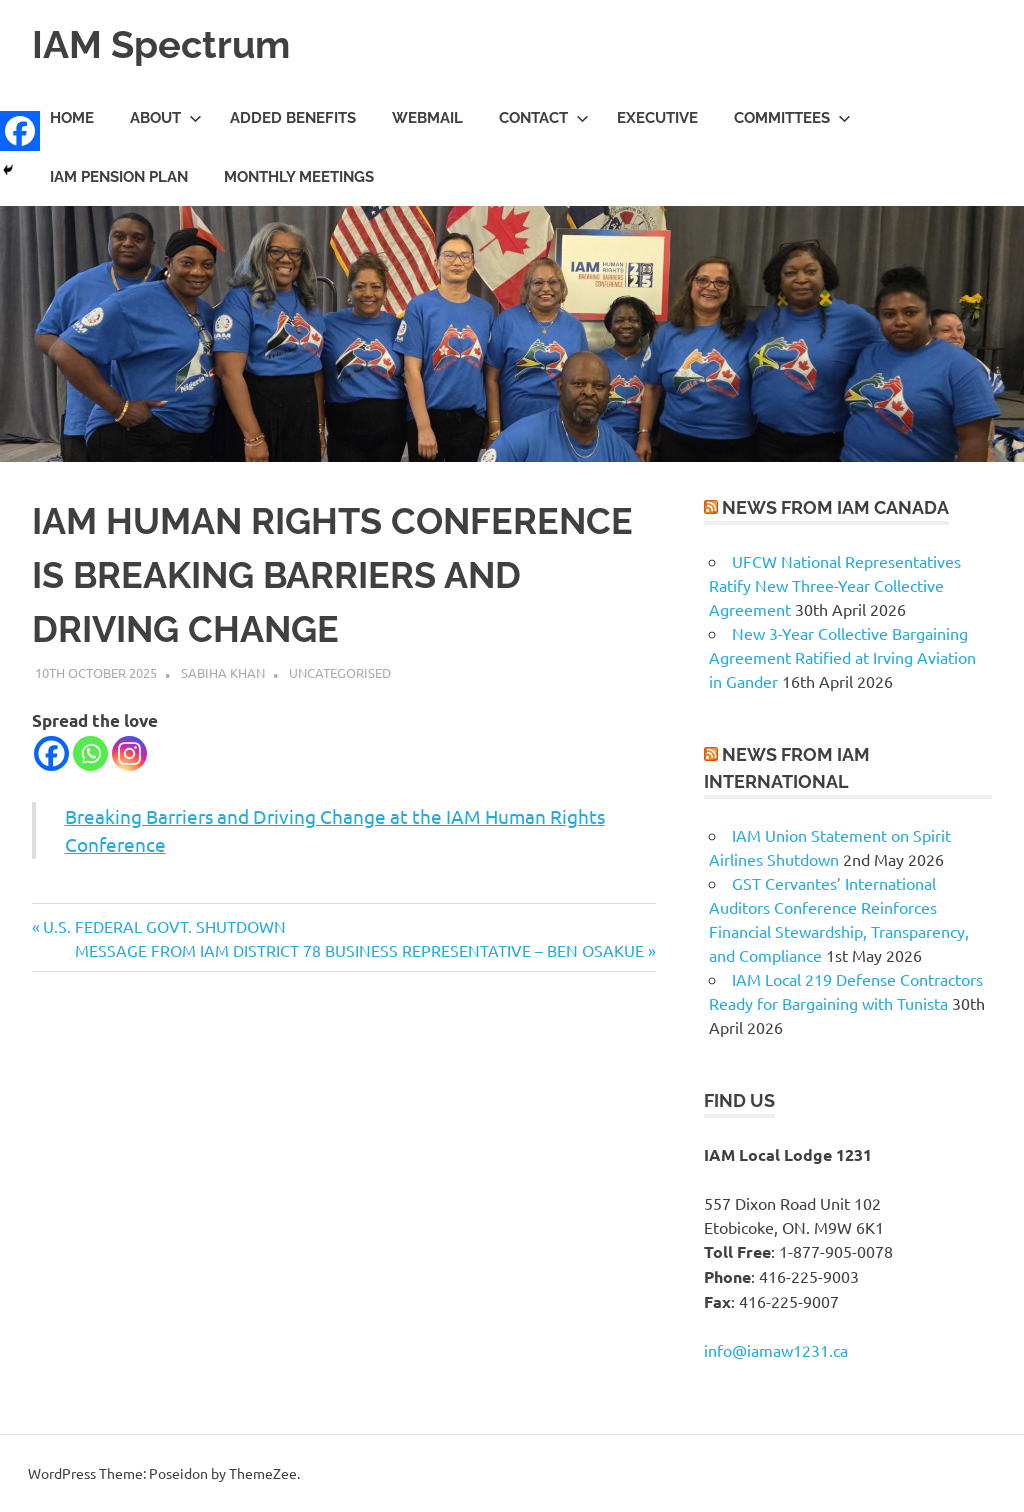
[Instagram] (129, 753)
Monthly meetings (299, 177)
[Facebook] (51, 753)
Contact (544, 118)
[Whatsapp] (90, 753)
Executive (657, 118)
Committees (792, 118)
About (166, 118)
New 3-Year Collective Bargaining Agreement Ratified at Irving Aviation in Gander (842, 657)
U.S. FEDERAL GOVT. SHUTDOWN (164, 926)
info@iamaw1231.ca (776, 1350)
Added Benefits (293, 118)
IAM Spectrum (161, 44)
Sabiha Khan (223, 672)
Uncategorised (340, 672)
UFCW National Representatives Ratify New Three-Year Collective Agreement (835, 585)
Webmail (427, 118)
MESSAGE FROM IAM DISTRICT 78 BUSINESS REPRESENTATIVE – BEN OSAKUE (359, 950)
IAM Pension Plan (119, 177)
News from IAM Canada (835, 507)
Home (72, 118)
